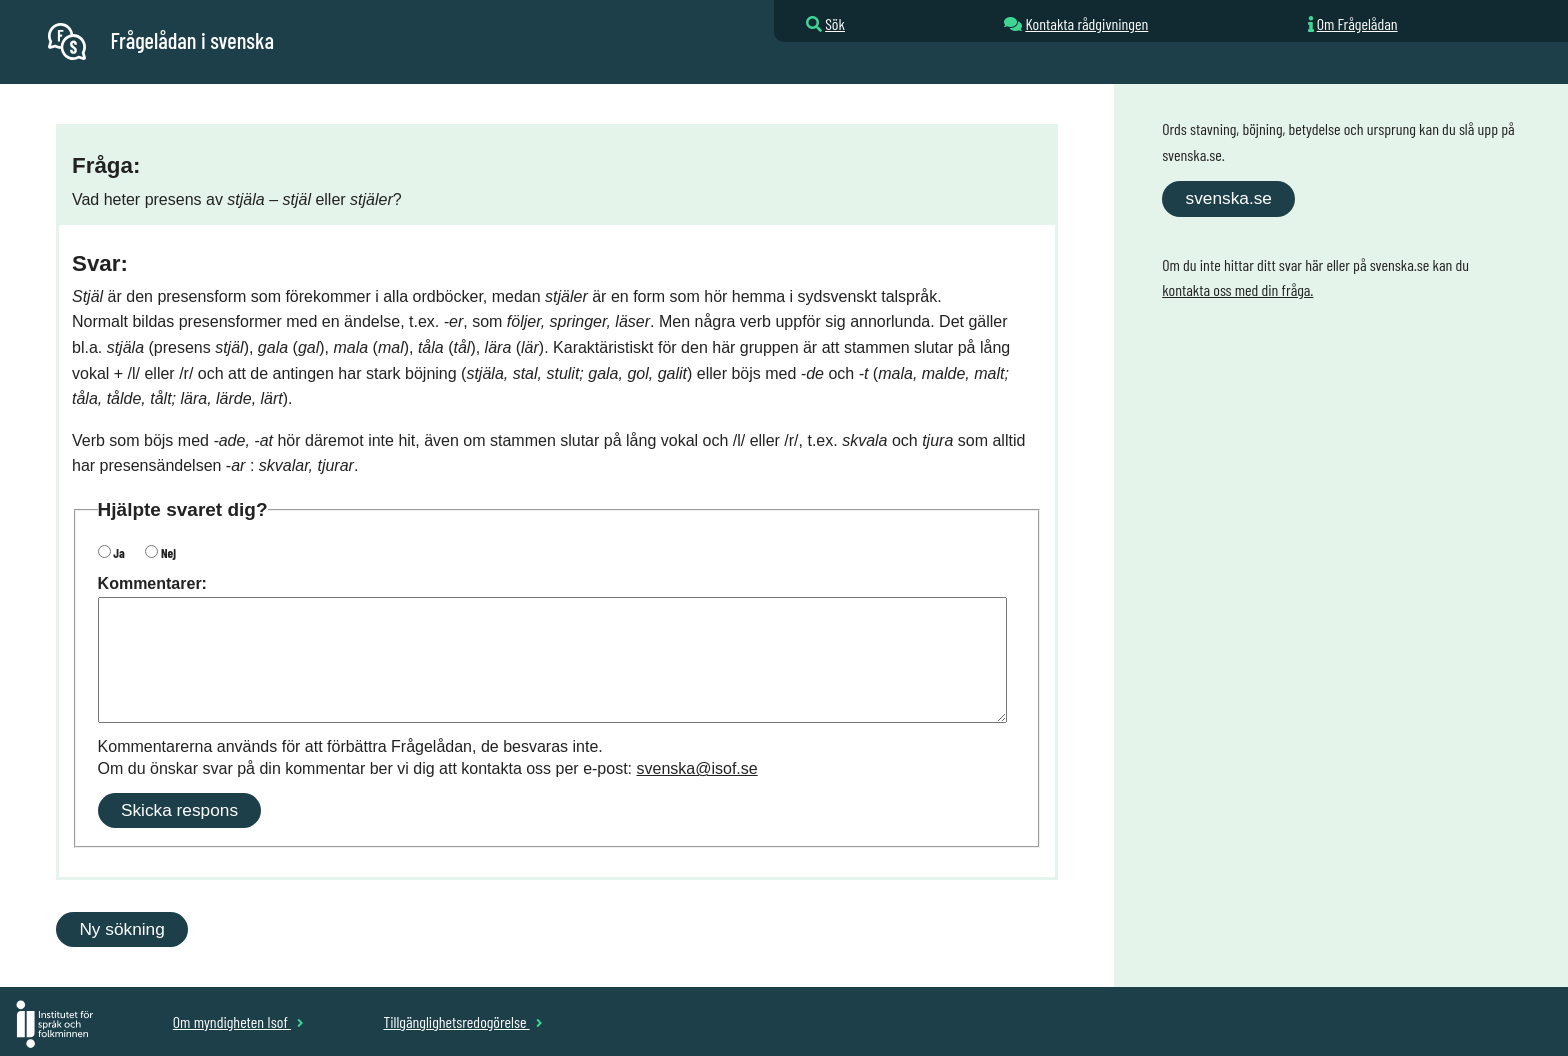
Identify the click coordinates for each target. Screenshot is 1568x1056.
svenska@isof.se (697, 768)
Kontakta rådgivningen (1086, 23)
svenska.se (1229, 198)
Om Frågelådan (1357, 23)
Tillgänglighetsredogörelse (462, 1021)
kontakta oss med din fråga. (1237, 289)
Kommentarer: (152, 583)
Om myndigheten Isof (238, 1021)
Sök (835, 23)
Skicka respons (179, 810)
